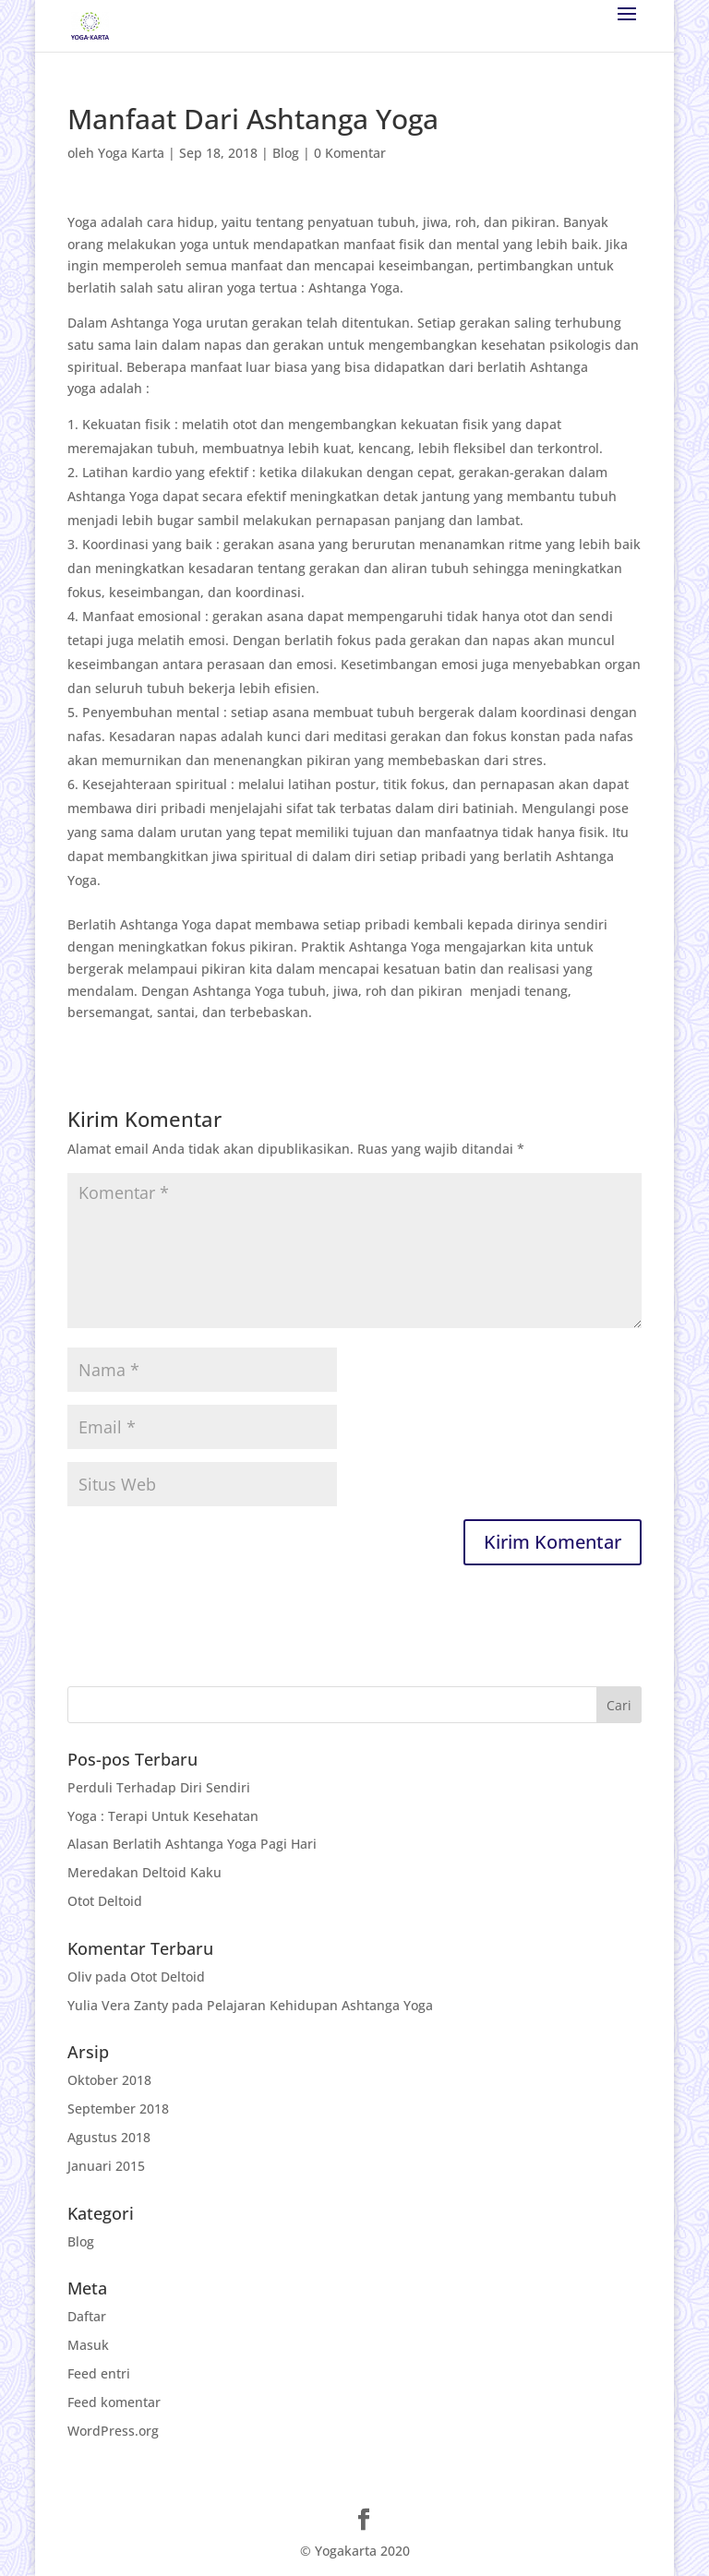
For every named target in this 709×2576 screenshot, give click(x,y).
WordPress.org (113, 2430)
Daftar (86, 2316)
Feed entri (98, 2373)
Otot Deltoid (104, 1901)
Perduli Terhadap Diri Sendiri (158, 1787)
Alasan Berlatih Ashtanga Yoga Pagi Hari (192, 1843)
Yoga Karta (131, 153)
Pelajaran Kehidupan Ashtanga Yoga (320, 2005)
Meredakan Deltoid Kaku (144, 1872)
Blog (285, 153)
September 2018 (118, 2108)
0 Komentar (350, 153)
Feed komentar (114, 2402)
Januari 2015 (106, 2166)
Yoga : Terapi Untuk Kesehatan (162, 1816)
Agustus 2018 (108, 2137)
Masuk (88, 2345)
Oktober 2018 (109, 2080)
